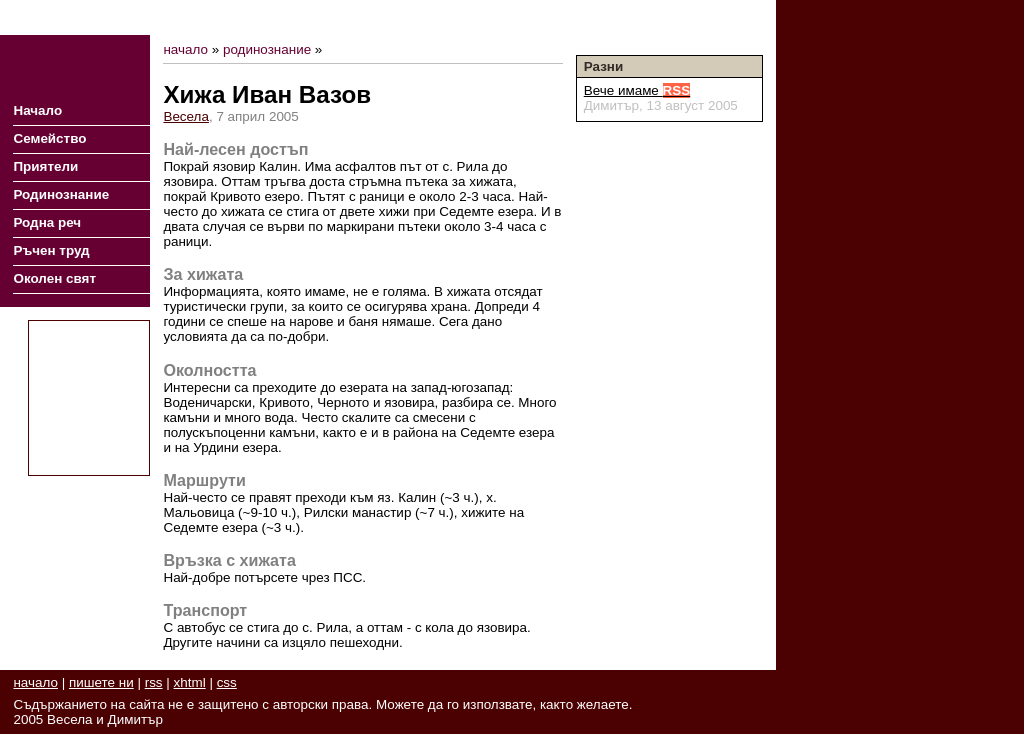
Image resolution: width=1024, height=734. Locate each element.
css (227, 682)
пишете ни (101, 682)
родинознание (267, 49)
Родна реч (47, 222)
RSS (671, 17)
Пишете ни (728, 17)
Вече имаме (637, 90)
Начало (37, 110)
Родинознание (61, 194)
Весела (186, 116)
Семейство (49, 138)
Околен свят (54, 278)
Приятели (45, 166)
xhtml (190, 682)
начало (185, 49)
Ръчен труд (51, 250)
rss (154, 682)
